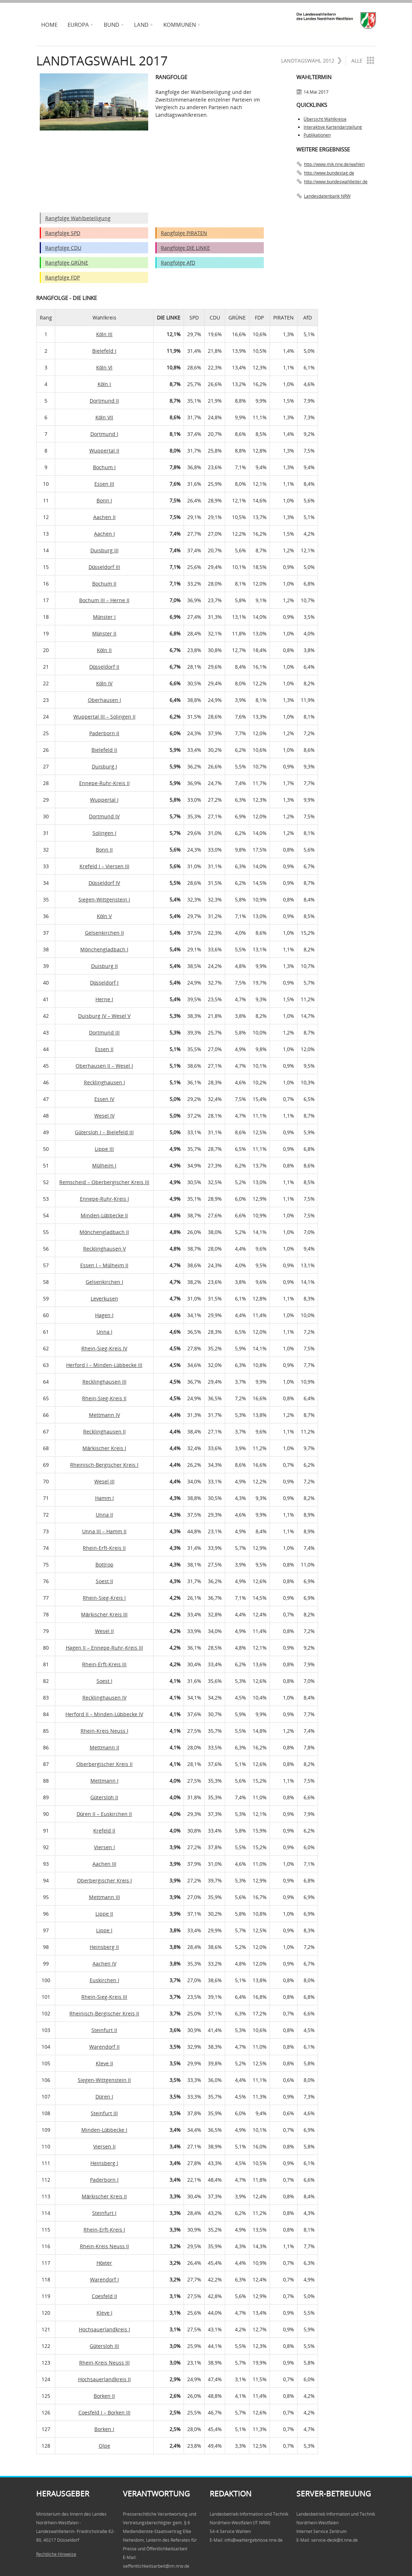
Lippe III (104, 1148)
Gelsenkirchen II (104, 932)
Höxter (104, 2262)
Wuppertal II (104, 450)
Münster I (104, 616)
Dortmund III (104, 1032)
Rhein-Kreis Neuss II (104, 2246)
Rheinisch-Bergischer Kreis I (104, 1464)
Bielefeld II (104, 749)
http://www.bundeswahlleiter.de (336, 182)
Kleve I (104, 2312)
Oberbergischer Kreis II (104, 1764)
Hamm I (104, 1498)
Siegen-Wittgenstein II (104, 2079)
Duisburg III (104, 550)
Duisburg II (104, 966)
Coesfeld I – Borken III (104, 2412)
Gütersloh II (104, 1797)
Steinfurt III (104, 2113)
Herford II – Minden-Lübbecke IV (104, 1714)
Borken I (104, 2429)
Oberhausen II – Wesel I (104, 1065)
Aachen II (104, 517)
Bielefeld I (104, 350)
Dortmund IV (104, 816)
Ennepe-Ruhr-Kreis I (104, 1198)
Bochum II (104, 583)
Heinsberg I (104, 2163)
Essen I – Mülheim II (104, 1265)
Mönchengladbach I (104, 949)
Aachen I (104, 533)
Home (49, 24)
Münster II (104, 633)
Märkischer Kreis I (104, 1448)
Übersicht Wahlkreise (325, 119)
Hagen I (104, 1315)
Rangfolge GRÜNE (66, 262)
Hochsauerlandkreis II (104, 2379)
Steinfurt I (104, 2212)
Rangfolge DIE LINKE (185, 247)
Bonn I (104, 500)
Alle (362, 60)
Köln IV (104, 683)
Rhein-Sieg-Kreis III (104, 1996)
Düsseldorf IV (104, 882)
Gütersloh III (104, 2346)
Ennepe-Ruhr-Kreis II (104, 783)
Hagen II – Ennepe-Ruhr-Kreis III (104, 1647)
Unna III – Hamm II (104, 1531)
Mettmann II (104, 1747)
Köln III (104, 334)
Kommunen (179, 24)
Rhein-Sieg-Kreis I (104, 1597)
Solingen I (104, 833)
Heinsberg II (104, 1946)
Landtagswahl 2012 (311, 60)
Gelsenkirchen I (104, 1281)
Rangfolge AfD (178, 262)
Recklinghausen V (104, 1248)
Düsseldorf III (104, 566)
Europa (78, 24)
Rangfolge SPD (62, 233)
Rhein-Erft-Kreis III (104, 1664)
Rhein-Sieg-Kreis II (104, 1398)
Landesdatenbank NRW (327, 196)
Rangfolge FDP (62, 277)
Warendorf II (104, 2046)
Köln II (104, 650)
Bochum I (104, 467)
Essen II (104, 1049)
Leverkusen (104, 1298)
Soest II (104, 1581)
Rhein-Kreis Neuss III (104, 2362)
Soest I (104, 1680)
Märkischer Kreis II (104, 2196)
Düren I (104, 2096)
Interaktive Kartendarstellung (333, 127)
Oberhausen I (104, 699)
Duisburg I (104, 766)
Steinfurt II (104, 2030)
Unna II (104, 1514)
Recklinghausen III (104, 1381)
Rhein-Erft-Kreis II (104, 1547)
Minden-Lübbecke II (104, 1215)
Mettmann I (104, 1780)
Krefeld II (104, 1830)
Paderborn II (104, 733)
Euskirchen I (104, 1980)
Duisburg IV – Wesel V (104, 1015)
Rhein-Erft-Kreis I (104, 2229)
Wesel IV (104, 1115)
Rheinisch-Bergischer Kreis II (104, 2013)
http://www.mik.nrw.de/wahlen (334, 164)
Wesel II (104, 1631)
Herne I (104, 999)
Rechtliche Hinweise (56, 2554)
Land (141, 24)
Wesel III (104, 1481)
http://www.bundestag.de (329, 173)
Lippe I (104, 1930)
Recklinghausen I (104, 1082)
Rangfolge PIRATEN (184, 233)
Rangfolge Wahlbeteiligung (78, 218)
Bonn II (104, 849)
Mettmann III (104, 1897)
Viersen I (104, 1847)
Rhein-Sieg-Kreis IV (104, 1348)
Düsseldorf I (104, 982)
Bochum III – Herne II (104, 600)
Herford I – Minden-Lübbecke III (104, 1365)
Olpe (104, 2445)
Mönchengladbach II (104, 1232)
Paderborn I (104, 2179)
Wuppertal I (104, 799)
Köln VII (104, 417)
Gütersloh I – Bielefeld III (104, 1132)
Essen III (104, 483)
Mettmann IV (104, 1414)
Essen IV (104, 1099)
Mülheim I (104, 1165)
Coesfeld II (104, 2296)
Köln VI (104, 367)
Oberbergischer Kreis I (104, 1880)
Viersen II (104, 2146)
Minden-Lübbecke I (104, 2129)
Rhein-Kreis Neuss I (104, 1730)
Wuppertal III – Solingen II (104, 716)
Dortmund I (104, 433)
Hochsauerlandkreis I (104, 2329)
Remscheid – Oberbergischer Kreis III (104, 1182)
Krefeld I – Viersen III (104, 866)
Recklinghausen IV (104, 1697)
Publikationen (317, 135)
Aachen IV (104, 1963)
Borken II (104, 2395)
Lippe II (104, 1913)
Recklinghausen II (104, 1431)
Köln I (104, 384)
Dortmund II (104, 400)
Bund (111, 24)
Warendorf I (104, 2279)
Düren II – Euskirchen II (104, 1813)
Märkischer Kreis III (104, 1614)
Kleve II (104, 2063)
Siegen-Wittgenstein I (104, 899)
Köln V (104, 916)
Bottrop (104, 1564)
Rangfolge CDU (63, 247)
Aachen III (104, 1863)
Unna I (104, 1331)
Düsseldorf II (104, 666)
